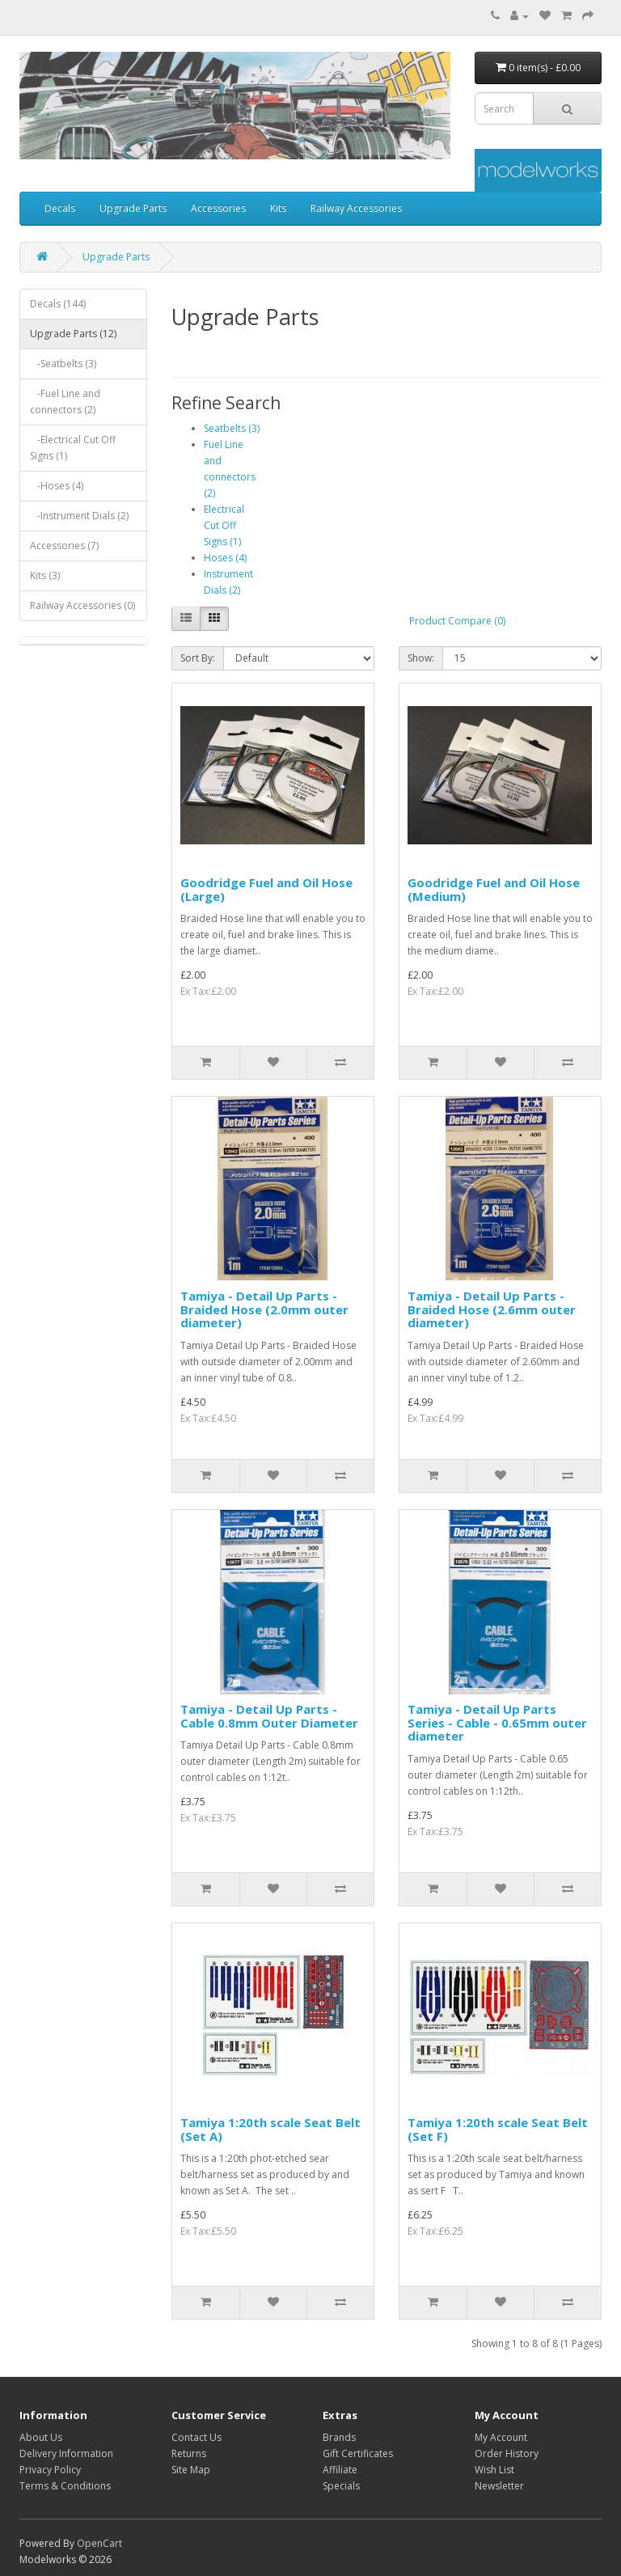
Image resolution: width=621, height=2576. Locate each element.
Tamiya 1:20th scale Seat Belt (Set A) (270, 2129)
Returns (188, 2453)
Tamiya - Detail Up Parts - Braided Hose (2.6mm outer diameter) (492, 1309)
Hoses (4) (225, 558)
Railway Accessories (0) (82, 605)
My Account (501, 2437)
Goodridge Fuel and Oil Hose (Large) (266, 889)
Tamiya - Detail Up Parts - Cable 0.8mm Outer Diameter (269, 1716)
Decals (59, 208)
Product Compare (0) (457, 621)
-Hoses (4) (56, 486)
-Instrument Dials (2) (79, 515)
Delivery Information (66, 2453)
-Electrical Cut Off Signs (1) (73, 448)
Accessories (218, 208)
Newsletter (499, 2486)
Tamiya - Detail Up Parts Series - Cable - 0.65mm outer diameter (497, 1722)
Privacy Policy (50, 2470)
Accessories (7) (64, 545)
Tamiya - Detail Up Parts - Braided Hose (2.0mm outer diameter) (264, 1309)
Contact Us (196, 2437)
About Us (40, 2437)
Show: (421, 658)
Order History (507, 2453)
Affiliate (340, 2470)
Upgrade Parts (133, 208)
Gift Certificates (358, 2453)
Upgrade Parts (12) (73, 334)
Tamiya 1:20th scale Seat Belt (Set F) (498, 2129)
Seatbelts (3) (232, 428)
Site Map (190, 2470)
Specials (341, 2486)
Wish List (494, 2470)
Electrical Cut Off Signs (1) (224, 525)
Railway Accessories (356, 208)
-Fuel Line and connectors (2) (65, 402)
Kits (278, 208)
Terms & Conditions (65, 2486)
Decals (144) (58, 304)
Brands (339, 2437)
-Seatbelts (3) (63, 363)
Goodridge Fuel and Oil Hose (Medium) (494, 889)
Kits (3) (45, 575)
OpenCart (99, 2543)
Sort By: (197, 658)
